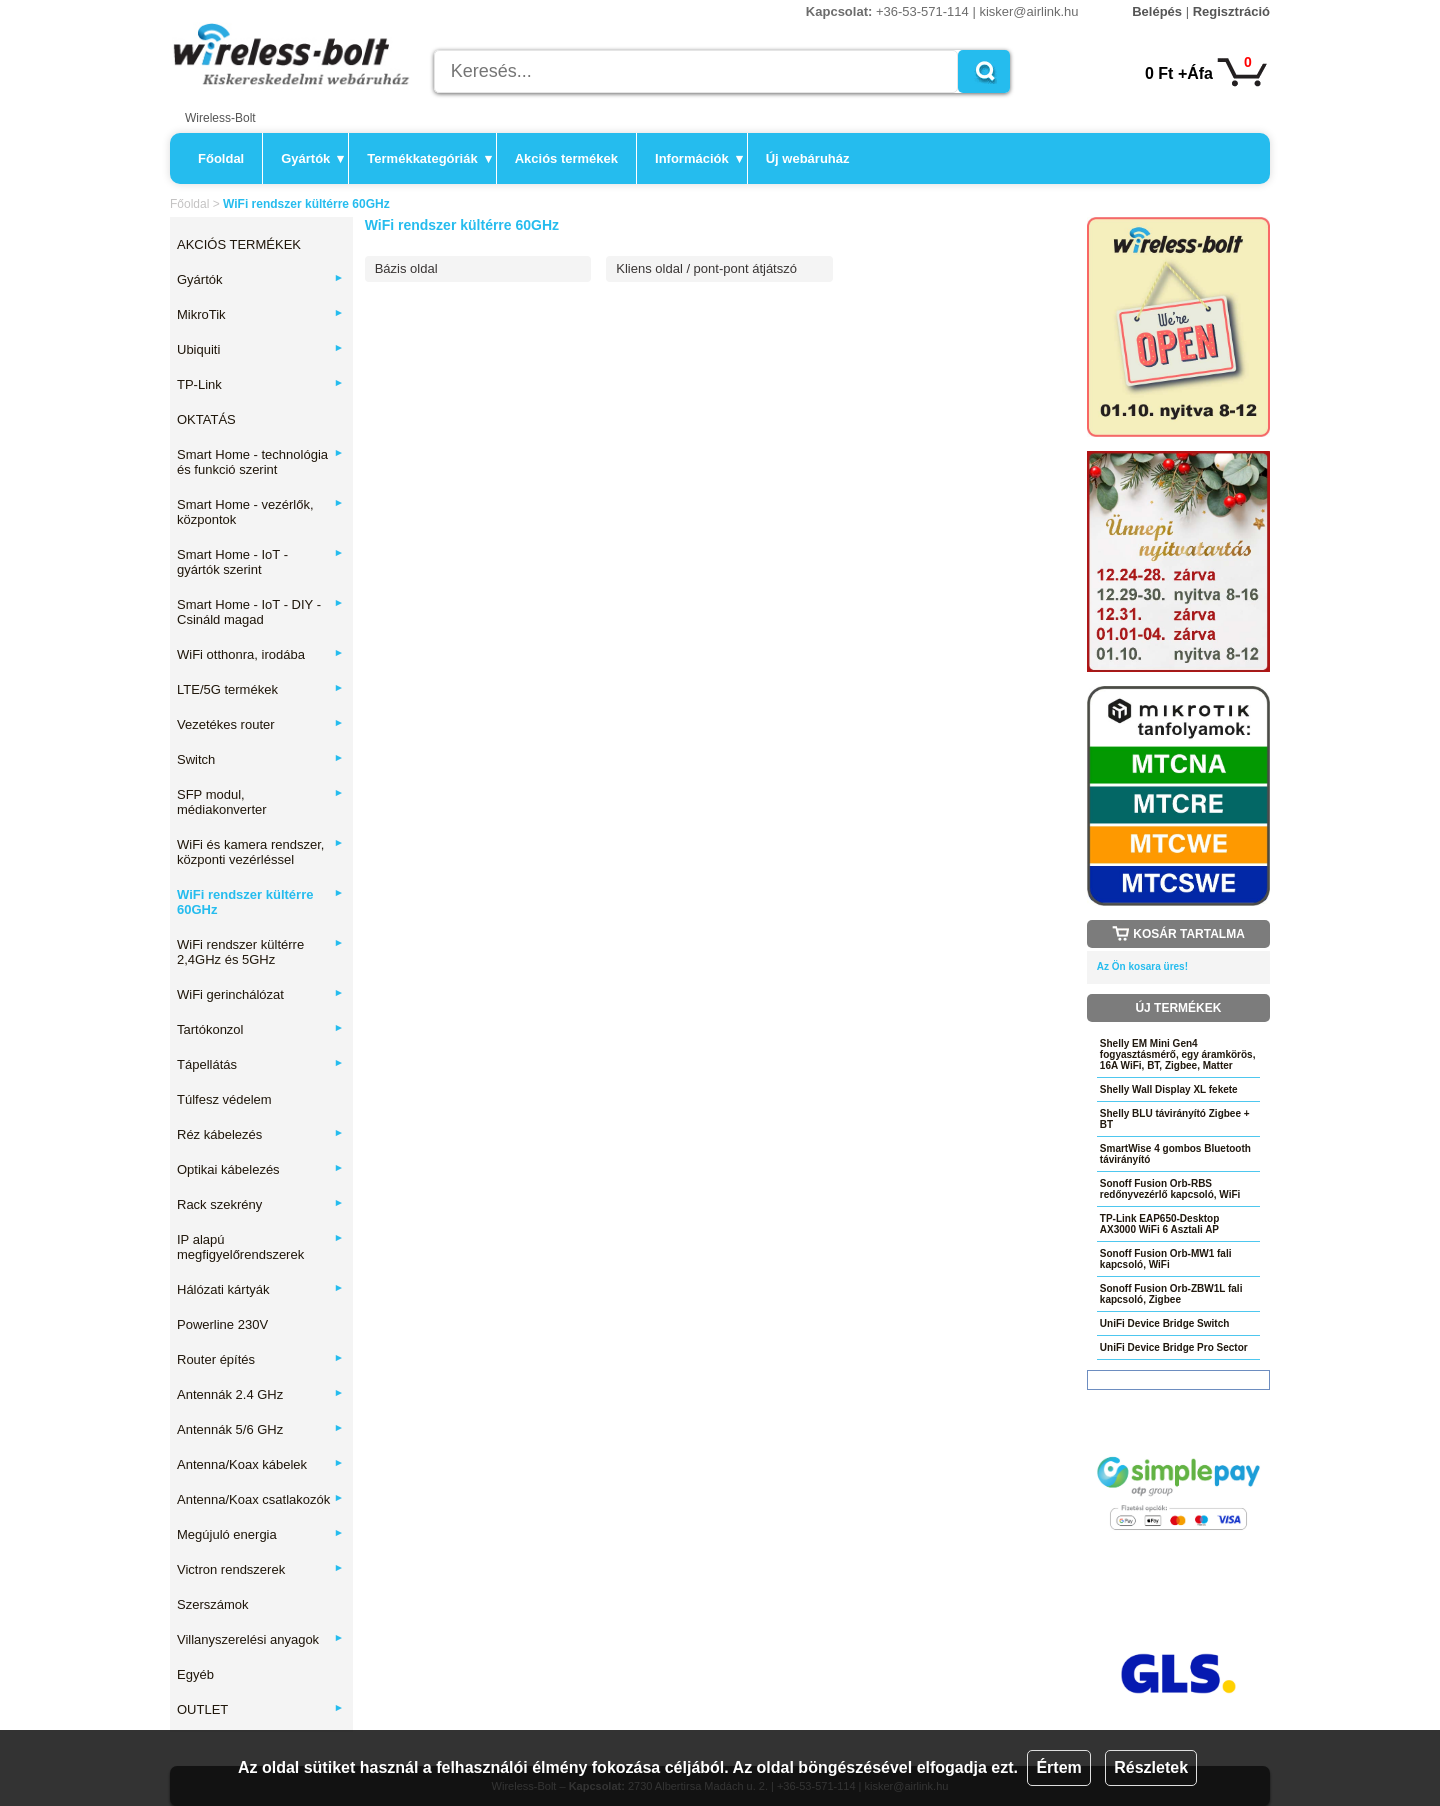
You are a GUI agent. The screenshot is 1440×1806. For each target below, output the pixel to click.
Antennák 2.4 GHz (260, 1394)
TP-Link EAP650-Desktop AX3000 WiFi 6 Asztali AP (1159, 1224)
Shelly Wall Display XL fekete (1169, 1089)
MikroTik (260, 314)
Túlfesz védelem (224, 1099)
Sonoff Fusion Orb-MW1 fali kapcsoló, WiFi (1166, 1259)
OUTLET (260, 1709)
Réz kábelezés (260, 1134)
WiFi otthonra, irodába (260, 654)
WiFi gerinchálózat (260, 994)
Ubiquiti (260, 349)
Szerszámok (213, 1604)
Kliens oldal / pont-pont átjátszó (706, 268)
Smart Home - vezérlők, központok (260, 512)
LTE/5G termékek (260, 689)
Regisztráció (1231, 11)
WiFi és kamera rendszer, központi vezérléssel (260, 852)
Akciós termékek (566, 158)
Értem (1058, 1767)
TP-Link (260, 384)
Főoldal (221, 158)
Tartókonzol (260, 1029)
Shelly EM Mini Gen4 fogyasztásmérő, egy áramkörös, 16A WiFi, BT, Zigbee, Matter (1178, 1054)
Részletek (1151, 1767)
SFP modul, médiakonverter (260, 802)
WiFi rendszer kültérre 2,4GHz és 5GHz (260, 952)
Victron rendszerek (260, 1569)
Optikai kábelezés (260, 1169)
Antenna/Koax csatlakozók (260, 1499)
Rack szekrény (260, 1204)
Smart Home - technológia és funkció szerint (260, 462)
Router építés (260, 1359)
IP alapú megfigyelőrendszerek (260, 1247)
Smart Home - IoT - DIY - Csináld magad (260, 612)
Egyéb (195, 1674)
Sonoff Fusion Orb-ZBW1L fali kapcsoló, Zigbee (1171, 1294)
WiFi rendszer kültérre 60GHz (260, 902)
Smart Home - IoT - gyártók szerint (260, 562)
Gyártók (312, 158)
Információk (699, 158)
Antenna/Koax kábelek (260, 1464)
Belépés (1157, 11)
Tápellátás (260, 1064)
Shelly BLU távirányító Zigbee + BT (1175, 1119)
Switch (260, 759)
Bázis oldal (406, 268)
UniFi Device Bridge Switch (1164, 1323)
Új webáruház (808, 158)
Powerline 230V (222, 1324)
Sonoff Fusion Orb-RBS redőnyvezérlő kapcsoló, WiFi (1170, 1189)
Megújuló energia (260, 1534)
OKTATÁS (206, 419)
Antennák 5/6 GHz (260, 1429)
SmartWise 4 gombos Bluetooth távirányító (1175, 1154)
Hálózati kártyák (260, 1289)
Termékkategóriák (429, 158)
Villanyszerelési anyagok (260, 1639)
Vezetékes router (260, 724)
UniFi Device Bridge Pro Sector (1174, 1347)
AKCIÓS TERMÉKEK (239, 244)
